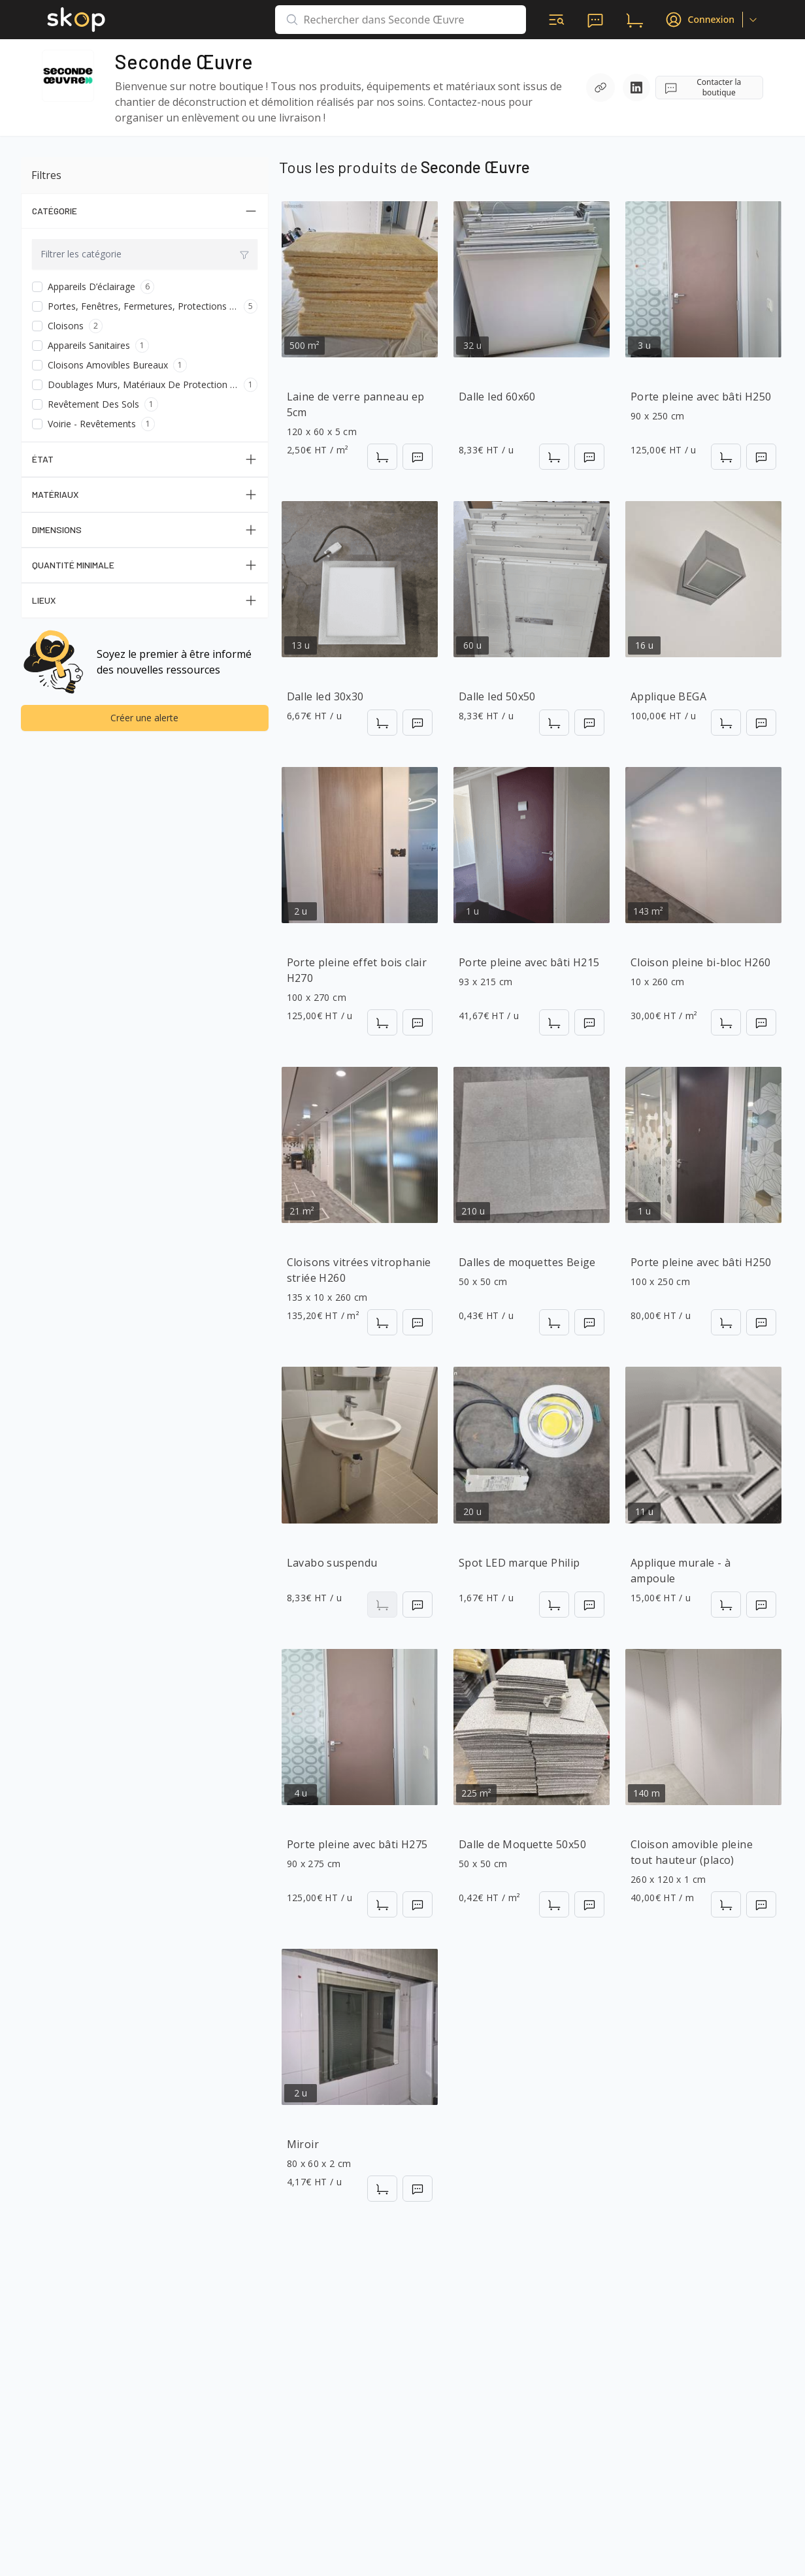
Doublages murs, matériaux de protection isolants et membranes (143, 384)
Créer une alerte (144, 717)
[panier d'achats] (634, 19)
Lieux (144, 600)
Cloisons (66, 325)
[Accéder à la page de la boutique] (68, 76)
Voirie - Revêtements (92, 423)
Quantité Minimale (144, 565)
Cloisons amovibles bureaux (108, 365)
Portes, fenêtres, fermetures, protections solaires (143, 306)
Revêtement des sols (93, 404)
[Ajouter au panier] (382, 457)
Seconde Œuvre (184, 61)
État (144, 459)
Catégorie (144, 211)
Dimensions (144, 529)
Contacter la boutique (702, 87)
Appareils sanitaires (89, 345)
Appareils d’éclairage (91, 286)
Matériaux (144, 494)
